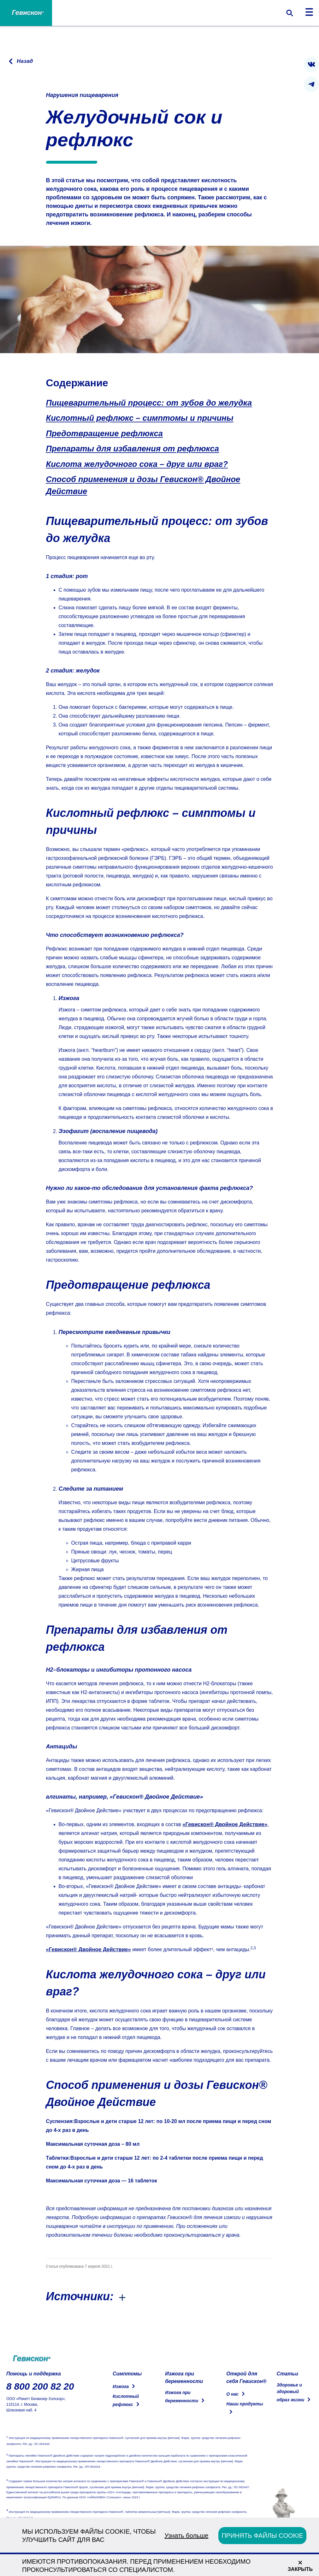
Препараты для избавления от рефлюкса (132, 448)
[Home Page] (26, 13)
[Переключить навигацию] (309, 13)
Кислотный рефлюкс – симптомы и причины (139, 417)
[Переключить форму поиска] (289, 13)
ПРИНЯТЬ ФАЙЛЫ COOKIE (262, 2535)
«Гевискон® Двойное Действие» (222, 1824)
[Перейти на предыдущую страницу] (19, 61)
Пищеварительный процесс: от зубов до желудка (149, 402)
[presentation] (311, 64)
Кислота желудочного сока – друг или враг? (137, 464)
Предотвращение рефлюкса (104, 433)
